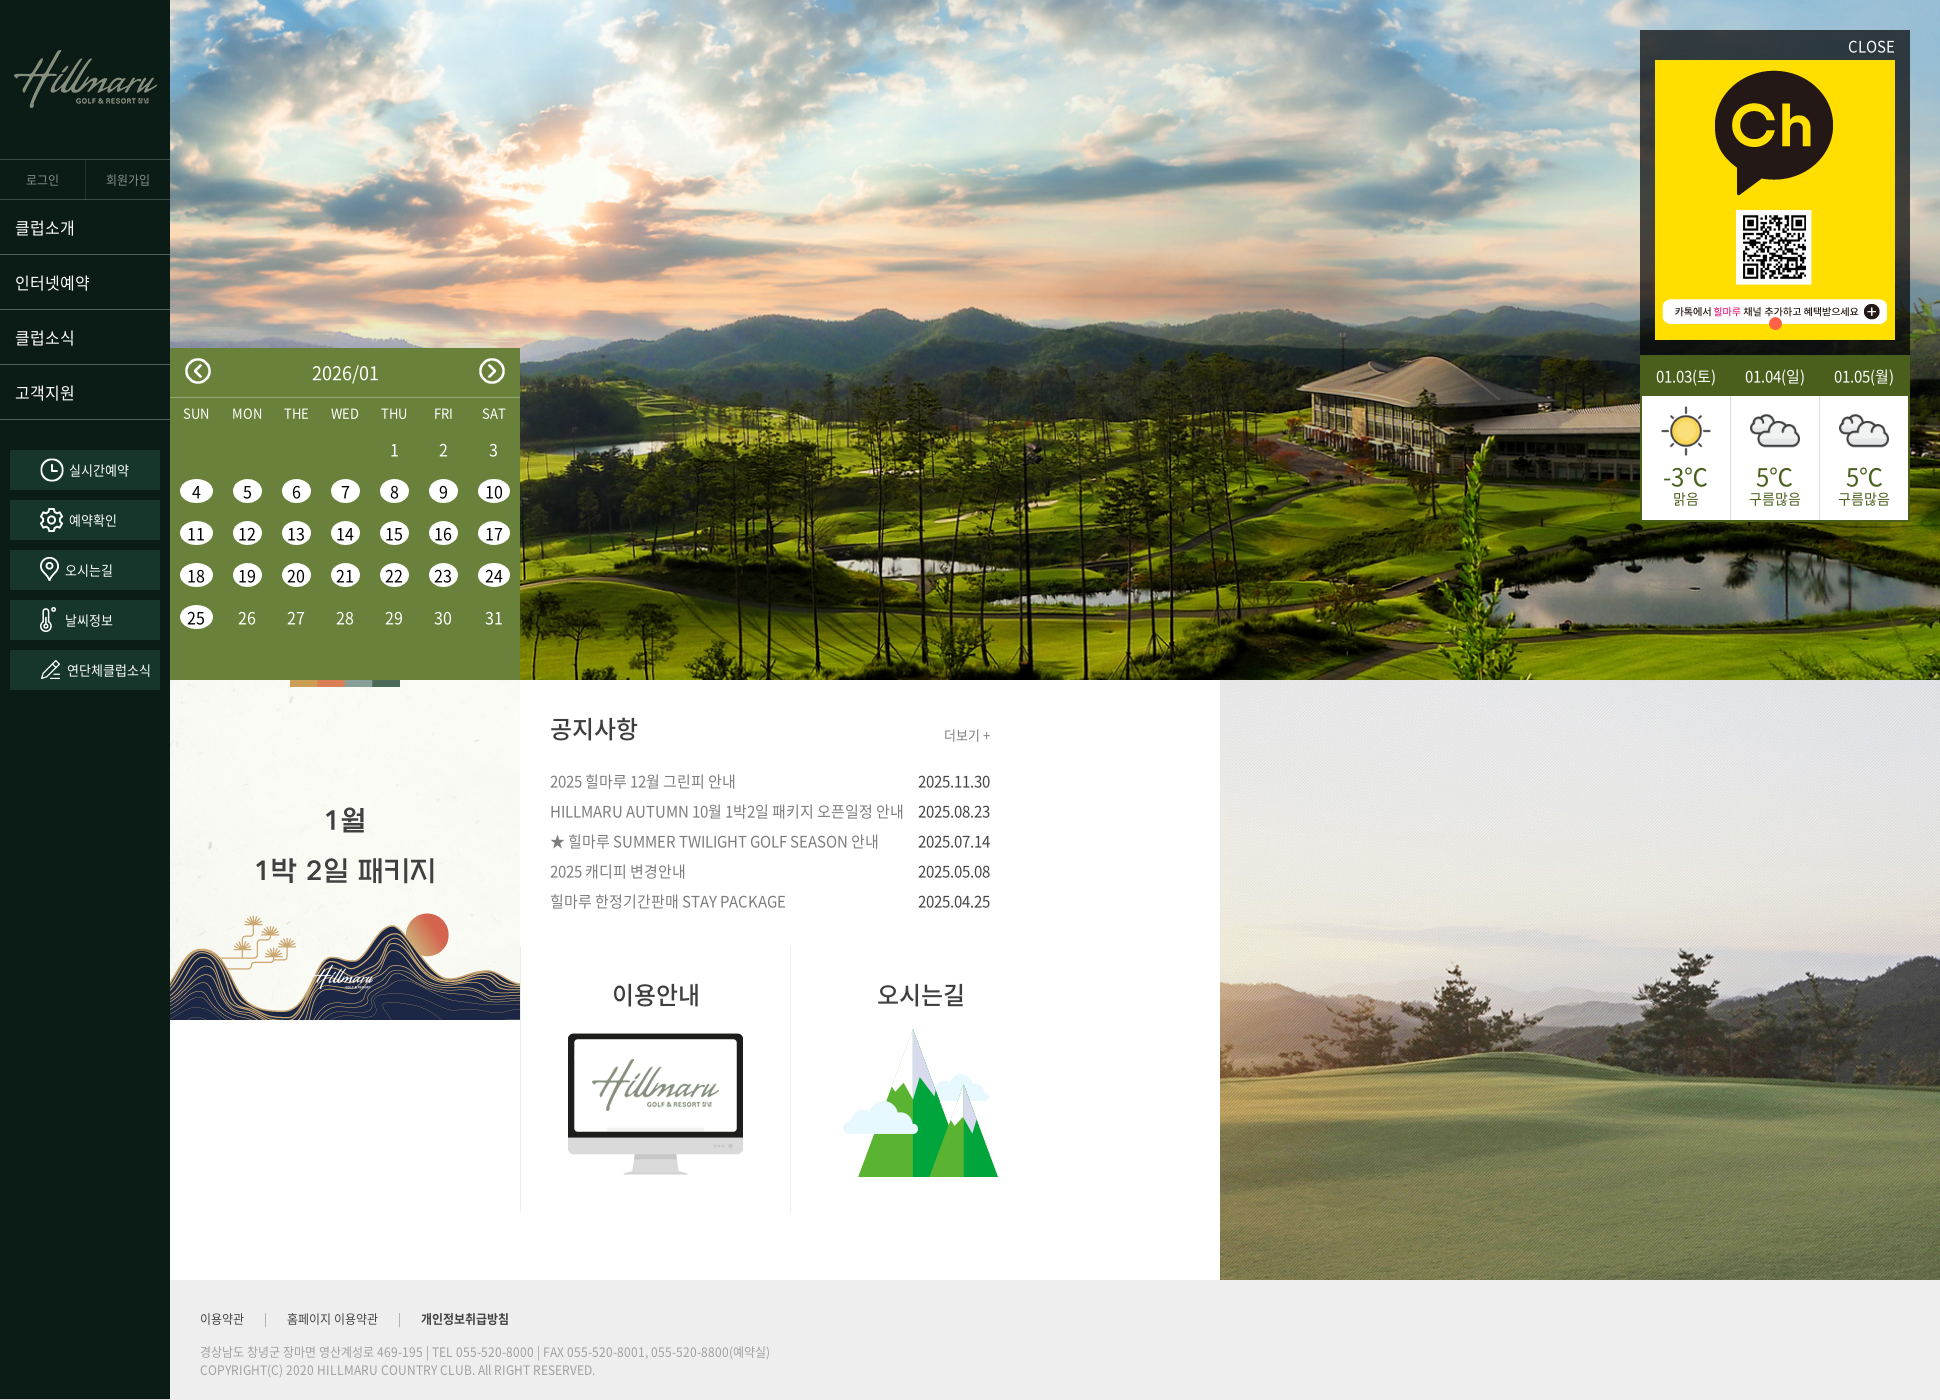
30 (443, 617)
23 (443, 575)
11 (196, 533)
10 (494, 491)
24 (494, 575)
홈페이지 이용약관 (332, 1319)
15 (394, 533)
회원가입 (128, 180)
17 (494, 533)
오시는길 (89, 569)
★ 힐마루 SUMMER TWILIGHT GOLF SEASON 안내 (714, 841)
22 (394, 575)
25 (196, 617)
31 (494, 617)
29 (394, 617)
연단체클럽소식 (109, 669)
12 (247, 533)
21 (345, 575)
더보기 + (967, 734)
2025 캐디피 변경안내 (618, 871)
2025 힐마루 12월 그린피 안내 (643, 781)
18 (196, 575)
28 (345, 617)
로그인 (42, 180)
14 (345, 533)
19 (247, 575)
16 (443, 533)
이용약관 (222, 1319)
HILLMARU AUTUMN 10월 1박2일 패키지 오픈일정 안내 (727, 811)
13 (296, 533)
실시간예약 (99, 469)
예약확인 (93, 519)
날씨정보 (89, 619)
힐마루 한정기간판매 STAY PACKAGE (668, 901)
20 (296, 575)
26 (247, 617)
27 (296, 617)
